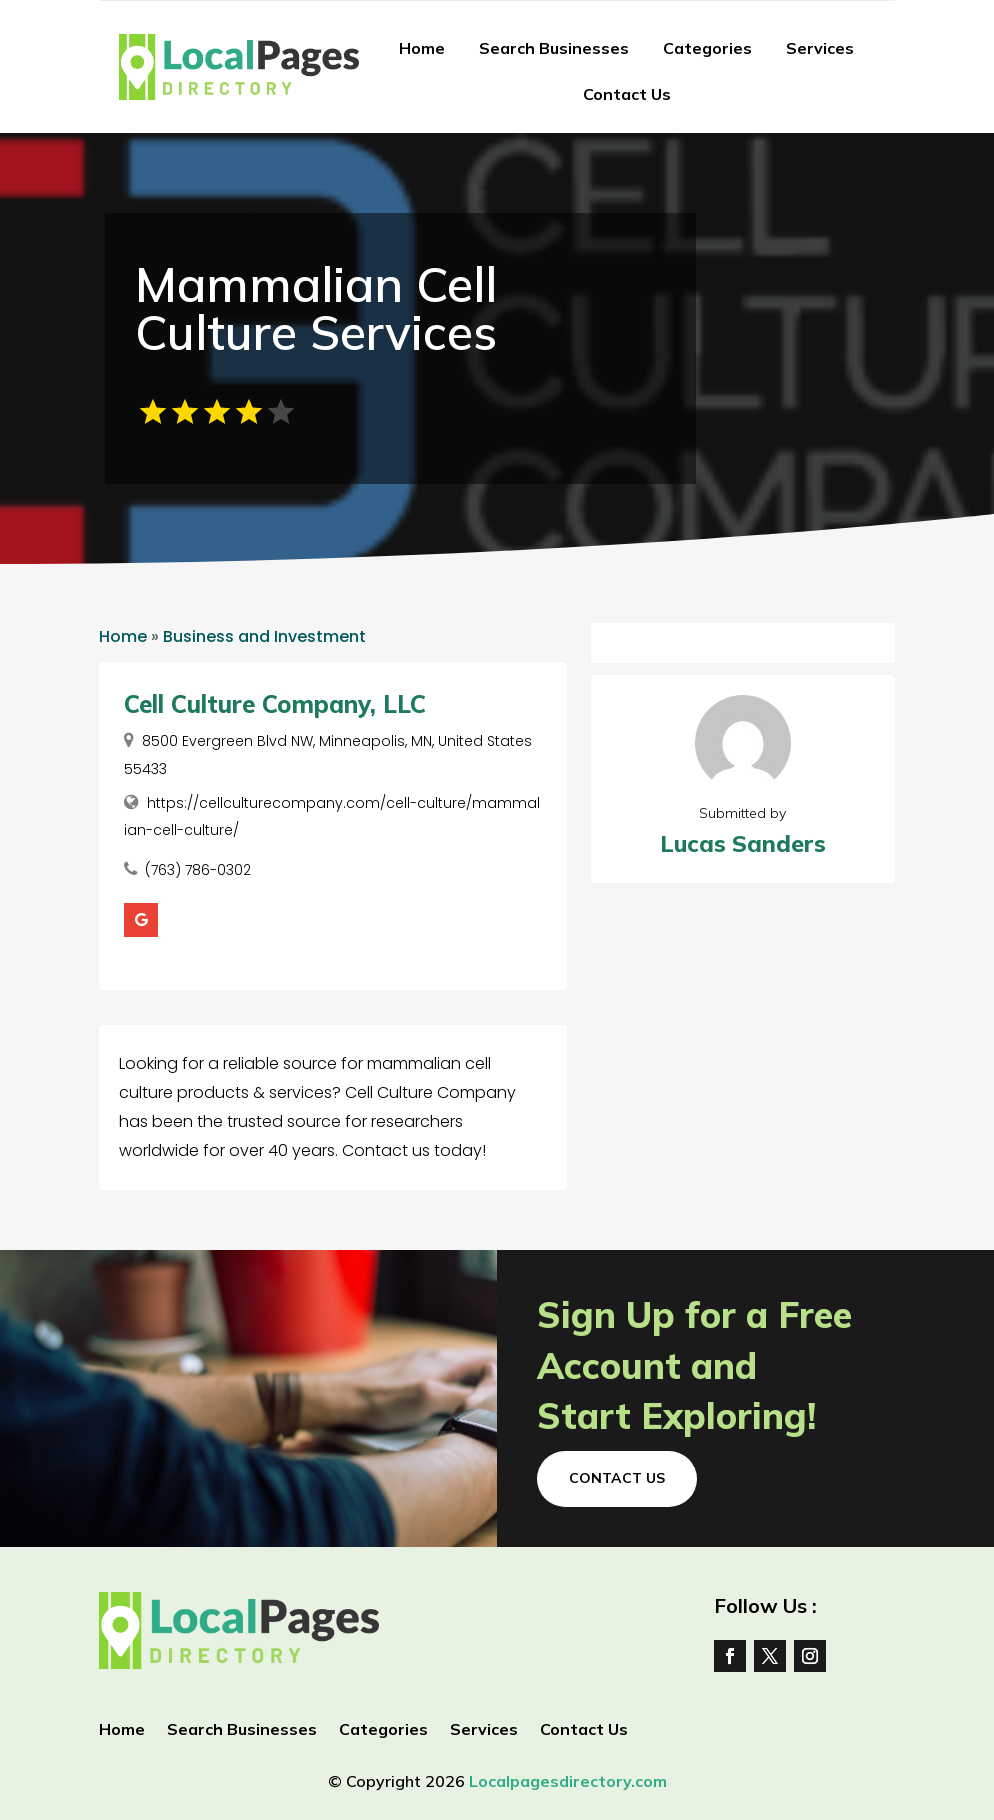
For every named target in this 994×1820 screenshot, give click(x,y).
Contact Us (627, 94)
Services (820, 48)
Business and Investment (264, 636)
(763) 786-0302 (198, 870)
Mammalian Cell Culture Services (316, 308)
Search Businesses (554, 48)
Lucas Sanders (743, 843)
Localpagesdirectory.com (568, 1781)
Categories (707, 48)
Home (422, 48)
